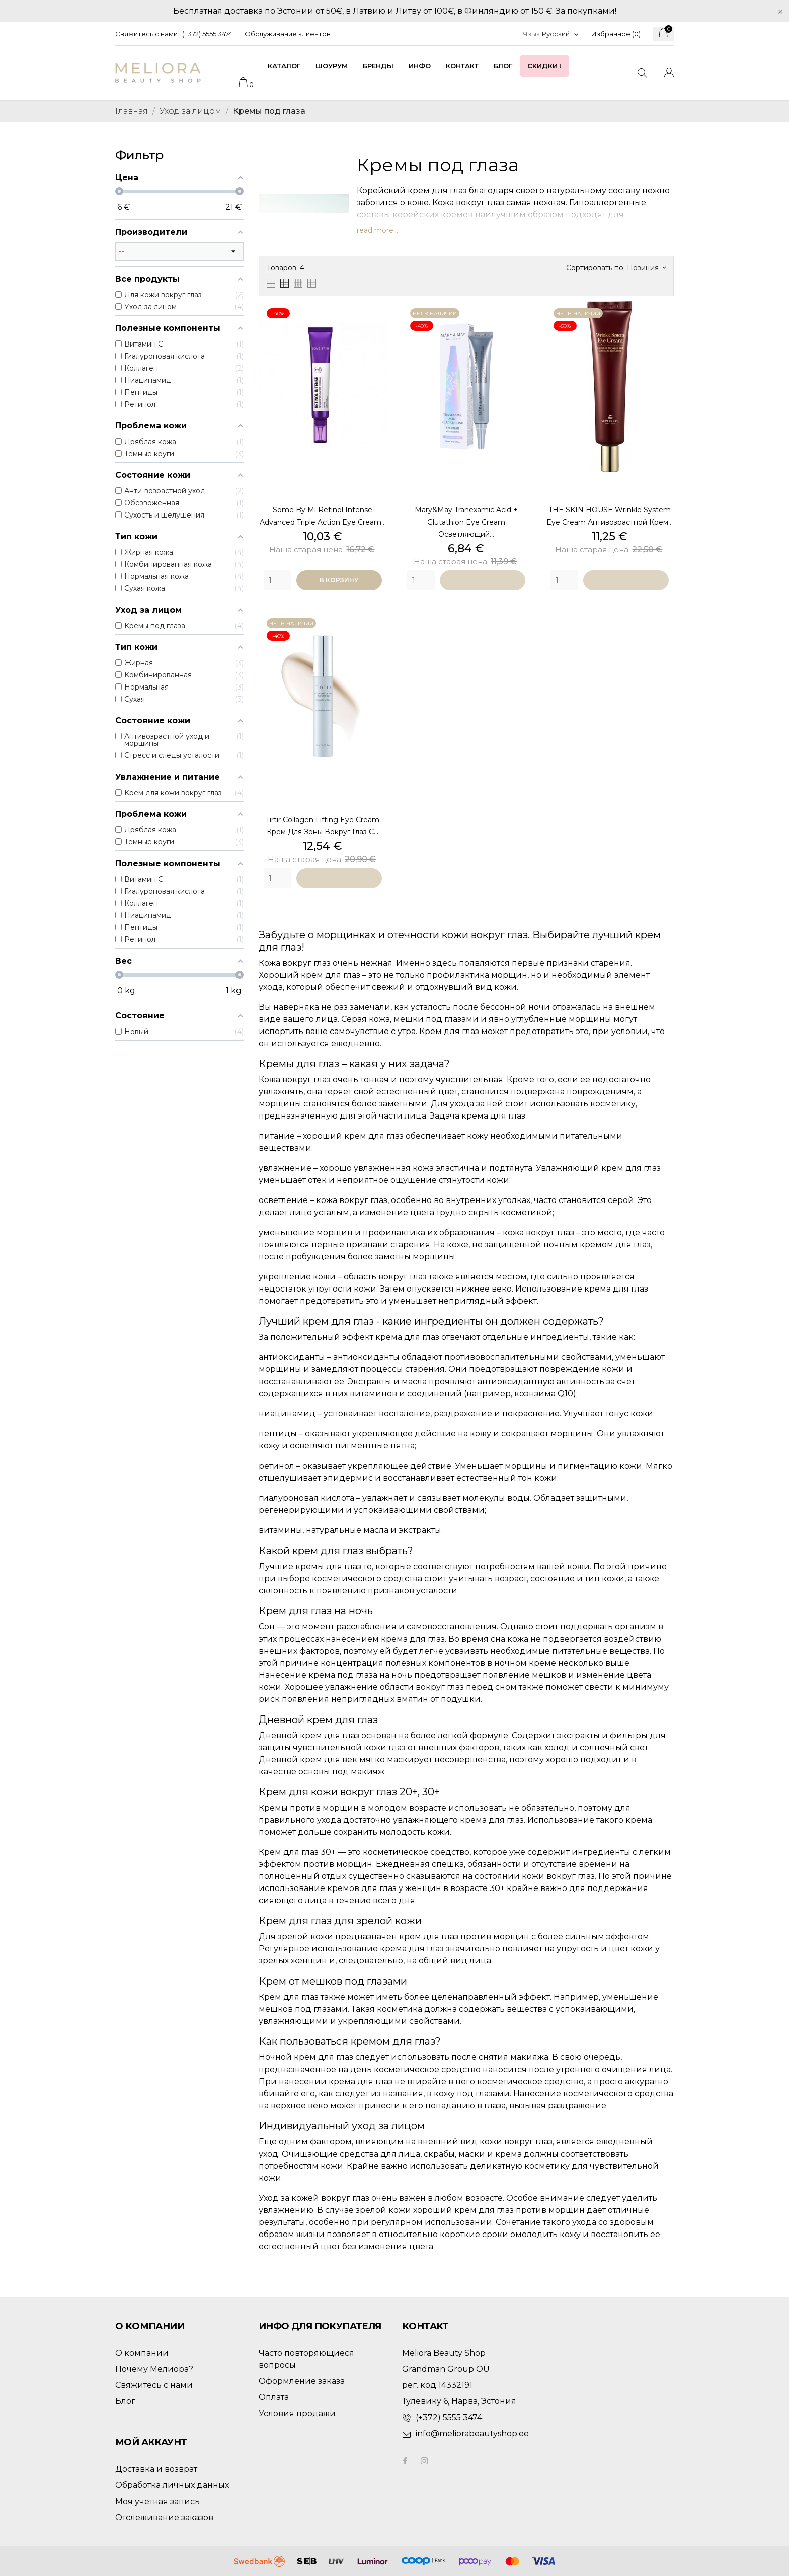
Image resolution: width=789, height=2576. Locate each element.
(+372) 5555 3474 (207, 34)
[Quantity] (277, 580)
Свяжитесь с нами (154, 2385)
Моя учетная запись (157, 2501)
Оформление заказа (302, 2381)
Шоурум (331, 66)
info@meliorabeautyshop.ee (472, 2433)
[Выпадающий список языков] (560, 34)
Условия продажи (297, 2413)
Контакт (462, 66)
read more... (377, 230)
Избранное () (616, 34)
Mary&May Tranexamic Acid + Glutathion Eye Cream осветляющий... (466, 522)
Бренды (378, 66)
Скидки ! (544, 66)
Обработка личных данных (172, 2485)
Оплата (274, 2397)
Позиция (646, 267)
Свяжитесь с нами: (147, 34)
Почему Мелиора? (154, 2369)
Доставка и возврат (156, 2469)
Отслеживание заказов (164, 2517)
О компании (142, 2353)
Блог (503, 66)
